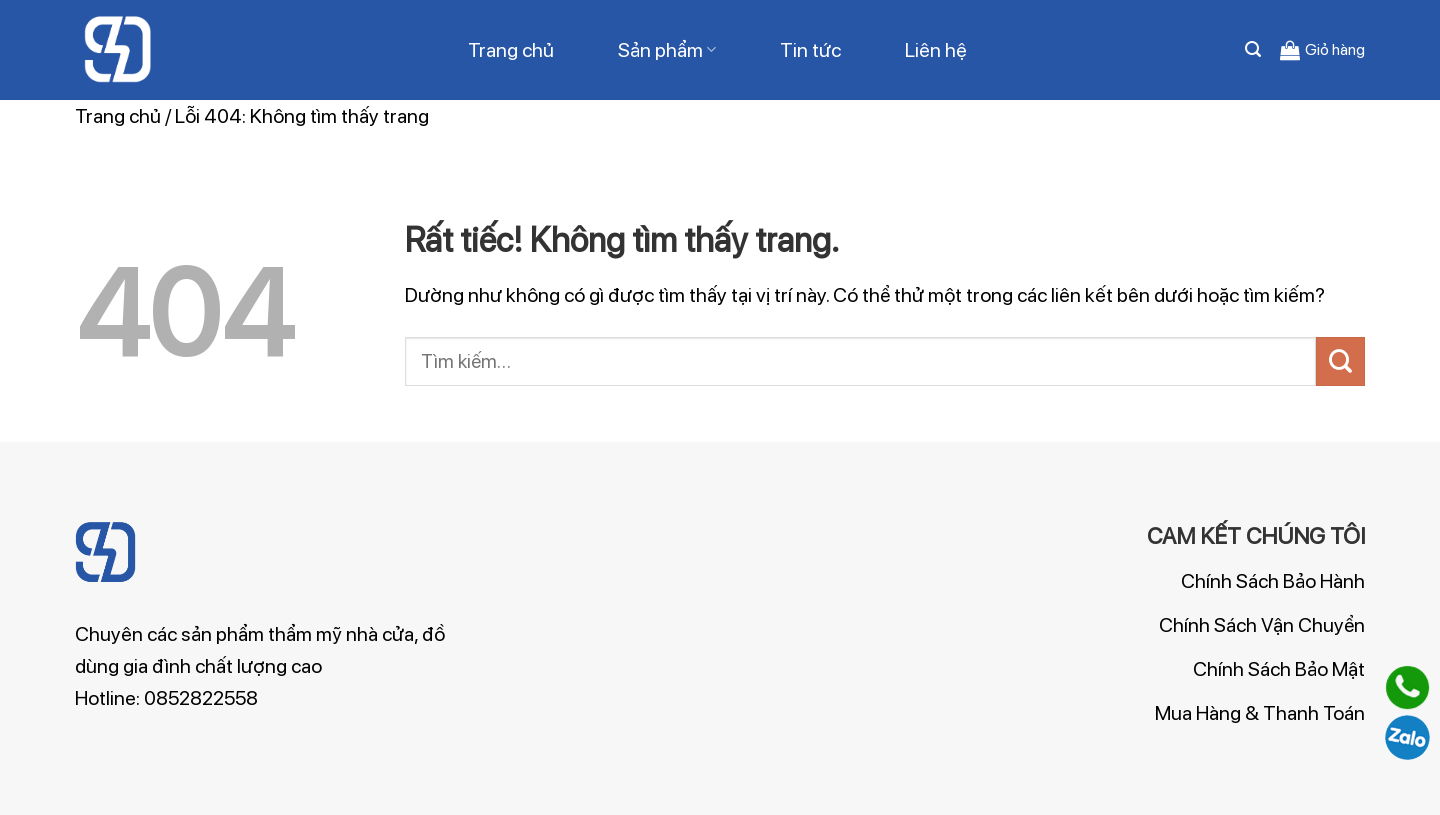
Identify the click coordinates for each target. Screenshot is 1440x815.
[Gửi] (1340, 361)
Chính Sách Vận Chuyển (1262, 625)
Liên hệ (936, 50)
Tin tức (810, 50)
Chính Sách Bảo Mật (1279, 669)
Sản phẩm (667, 50)
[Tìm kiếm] (1253, 49)
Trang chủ (511, 50)
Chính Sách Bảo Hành (1273, 581)
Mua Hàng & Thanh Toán (1260, 713)
